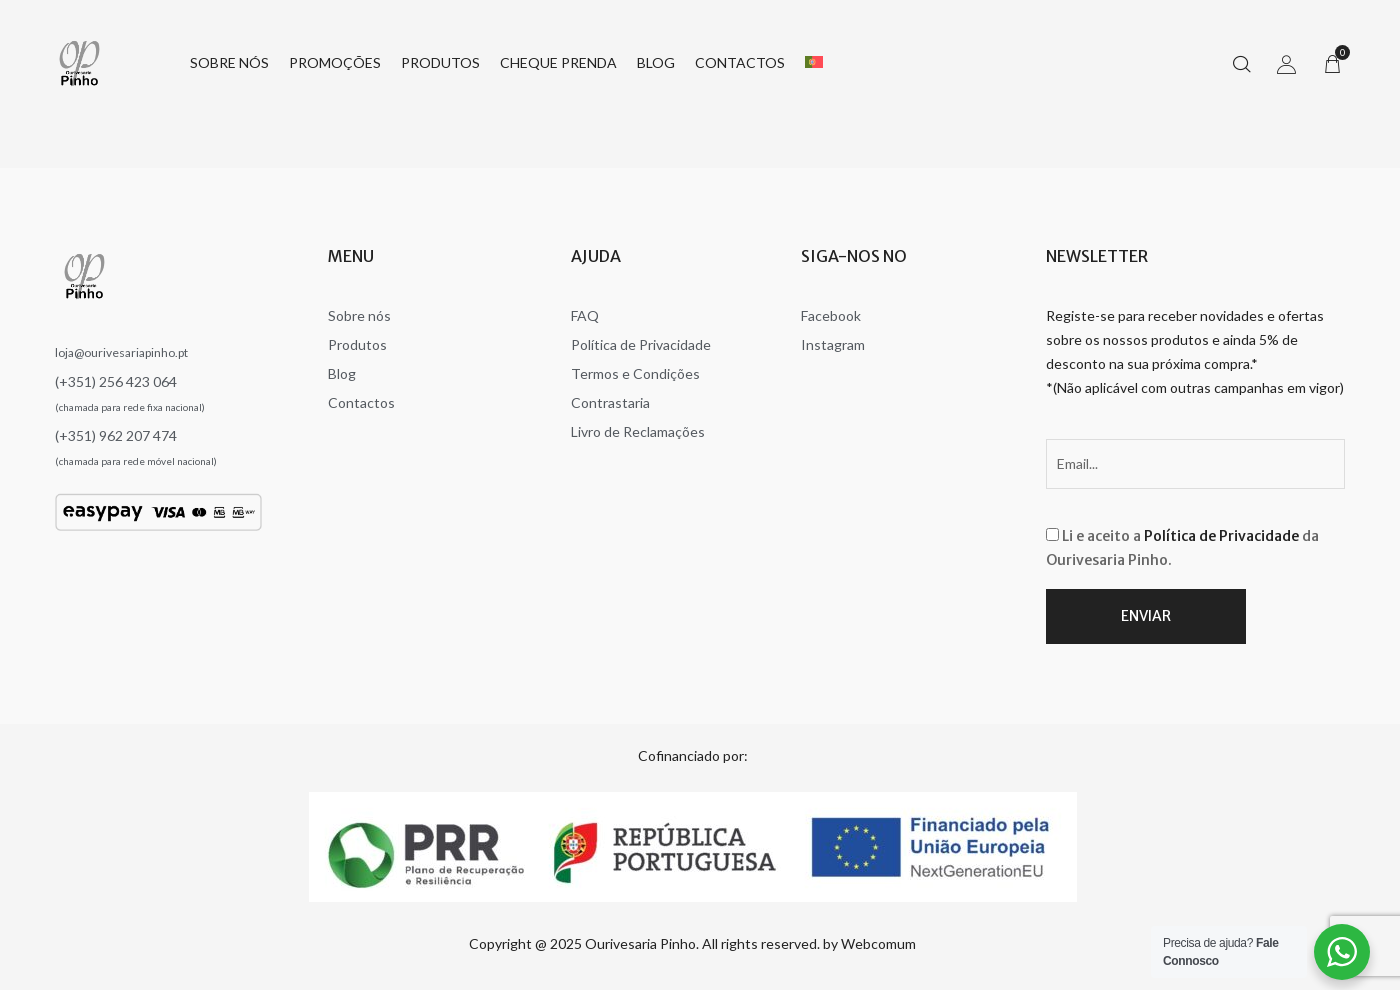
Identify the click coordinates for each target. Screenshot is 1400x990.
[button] (1332, 63)
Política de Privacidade (1221, 536)
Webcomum (878, 943)
